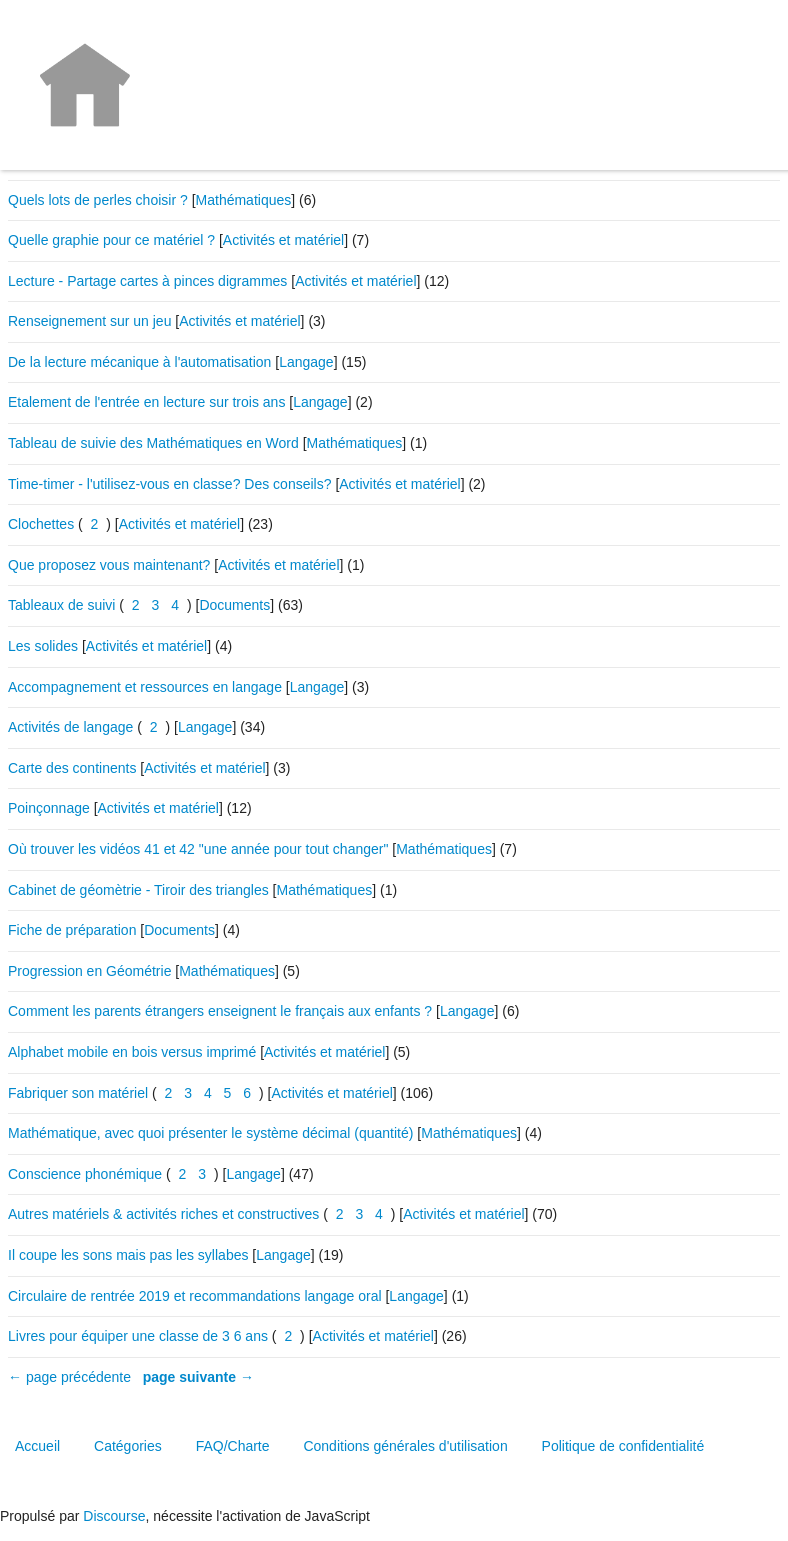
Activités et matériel (283, 240)
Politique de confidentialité (623, 1446)
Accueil (37, 1446)
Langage (306, 362)
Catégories (128, 1446)
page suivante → (198, 1377)
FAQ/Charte (233, 1446)
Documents (234, 605)
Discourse (114, 1516)
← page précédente (69, 1377)
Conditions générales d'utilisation (405, 1446)
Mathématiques (244, 200)
